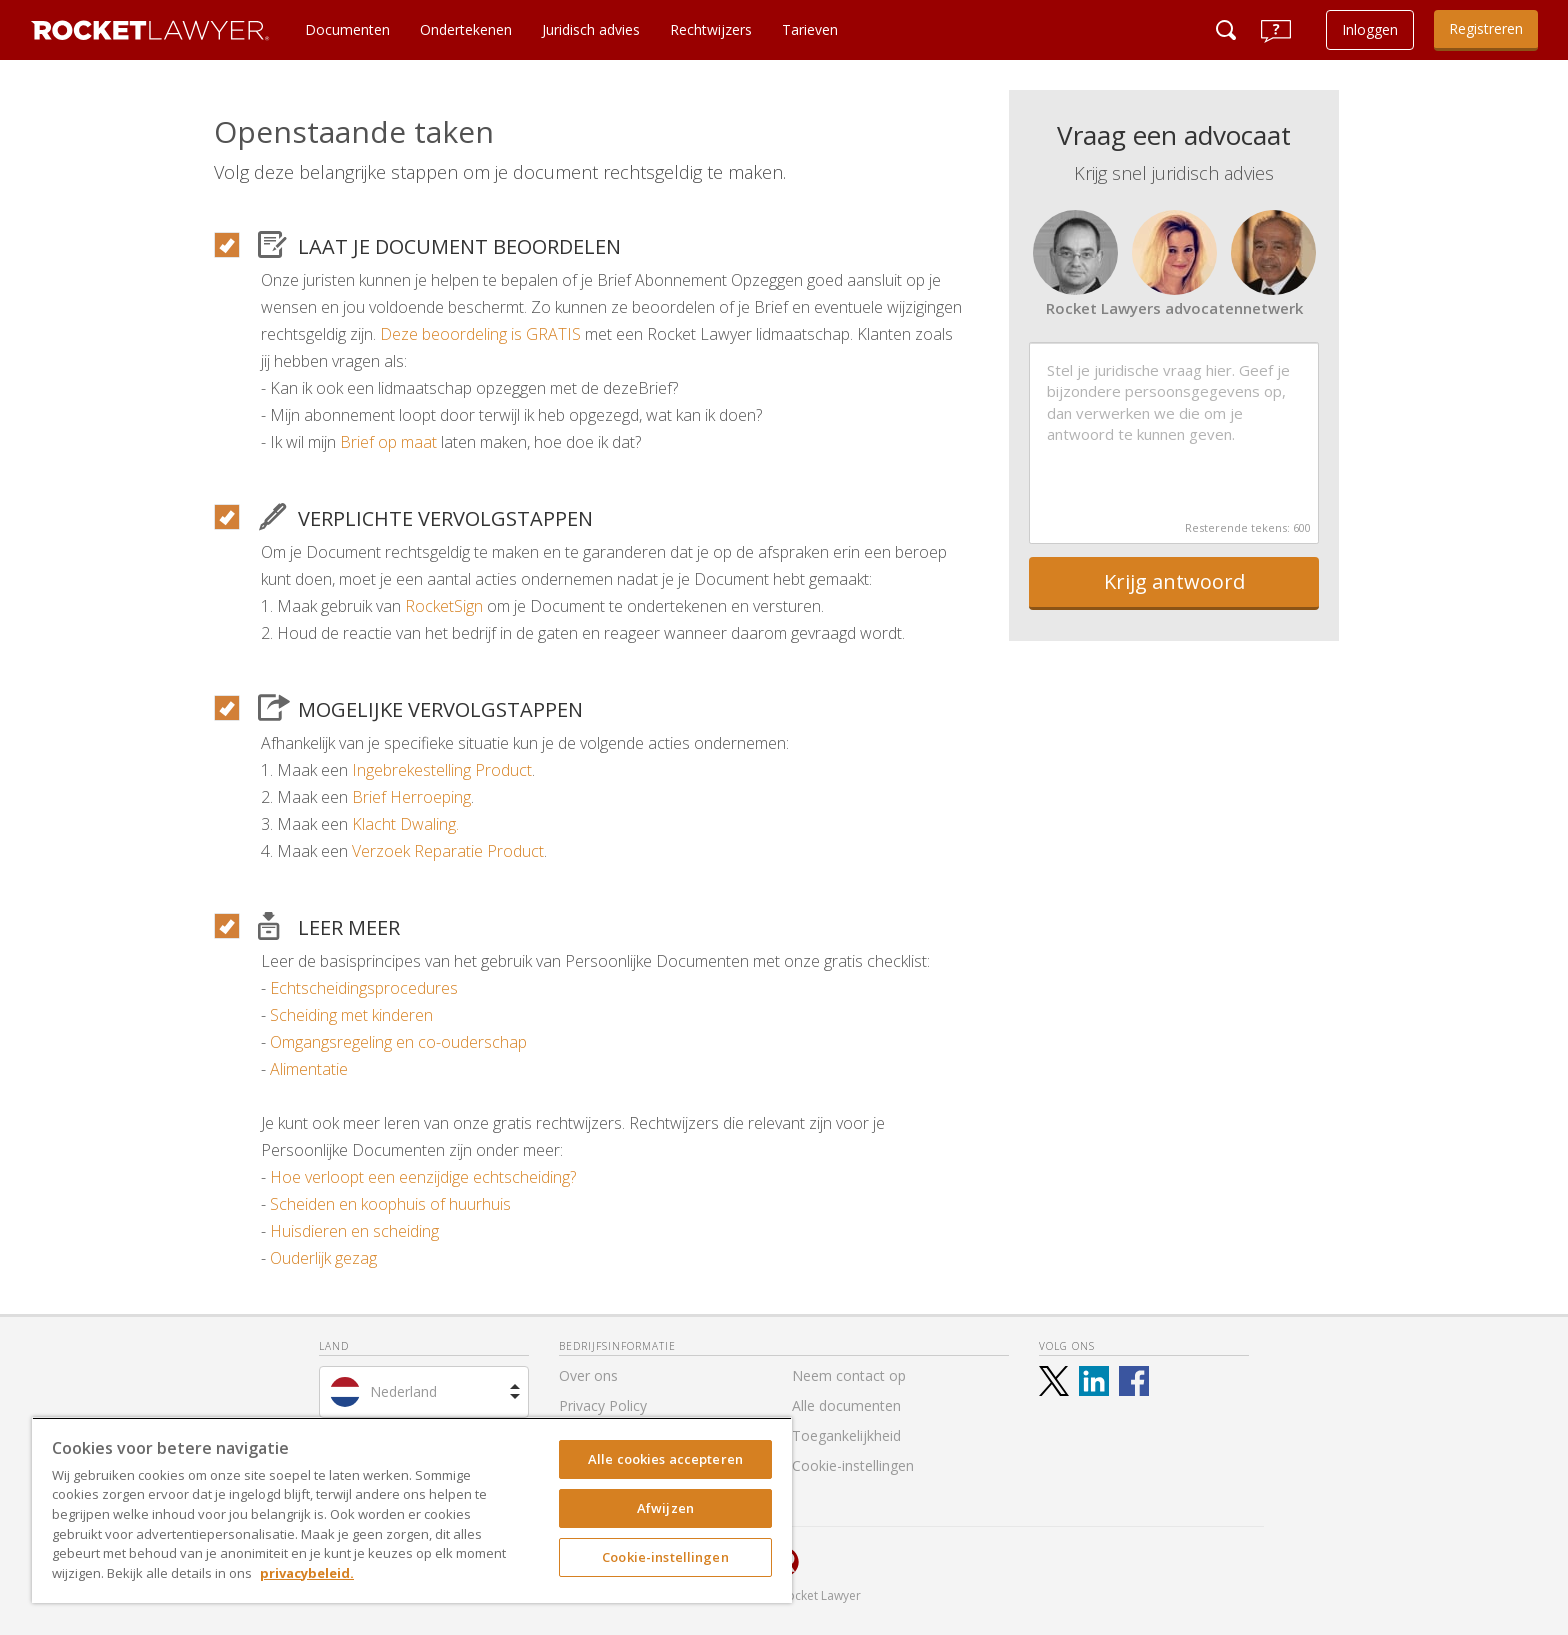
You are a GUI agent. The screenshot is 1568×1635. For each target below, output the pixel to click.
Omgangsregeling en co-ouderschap (398, 1042)
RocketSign (444, 606)
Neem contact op (849, 1375)
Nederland (403, 1391)
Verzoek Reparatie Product (448, 851)
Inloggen (1370, 29)
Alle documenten (846, 1405)
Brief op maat (388, 442)
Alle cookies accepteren (665, 1459)
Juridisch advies (591, 29)
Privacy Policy (603, 1405)
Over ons (588, 1375)
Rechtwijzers (711, 29)
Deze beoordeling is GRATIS (480, 334)
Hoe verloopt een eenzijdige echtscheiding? (423, 1177)
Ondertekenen (466, 29)
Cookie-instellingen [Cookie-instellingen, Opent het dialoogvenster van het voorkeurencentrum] (665, 1557)
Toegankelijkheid (846, 1435)
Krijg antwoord (1174, 581)
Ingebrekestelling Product (442, 770)
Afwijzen (665, 1508)
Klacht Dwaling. (405, 824)
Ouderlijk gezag (323, 1258)
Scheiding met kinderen (351, 1015)
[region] (412, 1510)
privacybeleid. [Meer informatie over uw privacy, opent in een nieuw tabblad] (307, 1573)
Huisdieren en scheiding (354, 1231)
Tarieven (810, 29)
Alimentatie (309, 1069)
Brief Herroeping (411, 797)
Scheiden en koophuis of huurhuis (390, 1204)
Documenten (347, 29)
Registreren (1486, 28)
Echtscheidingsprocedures (364, 988)
